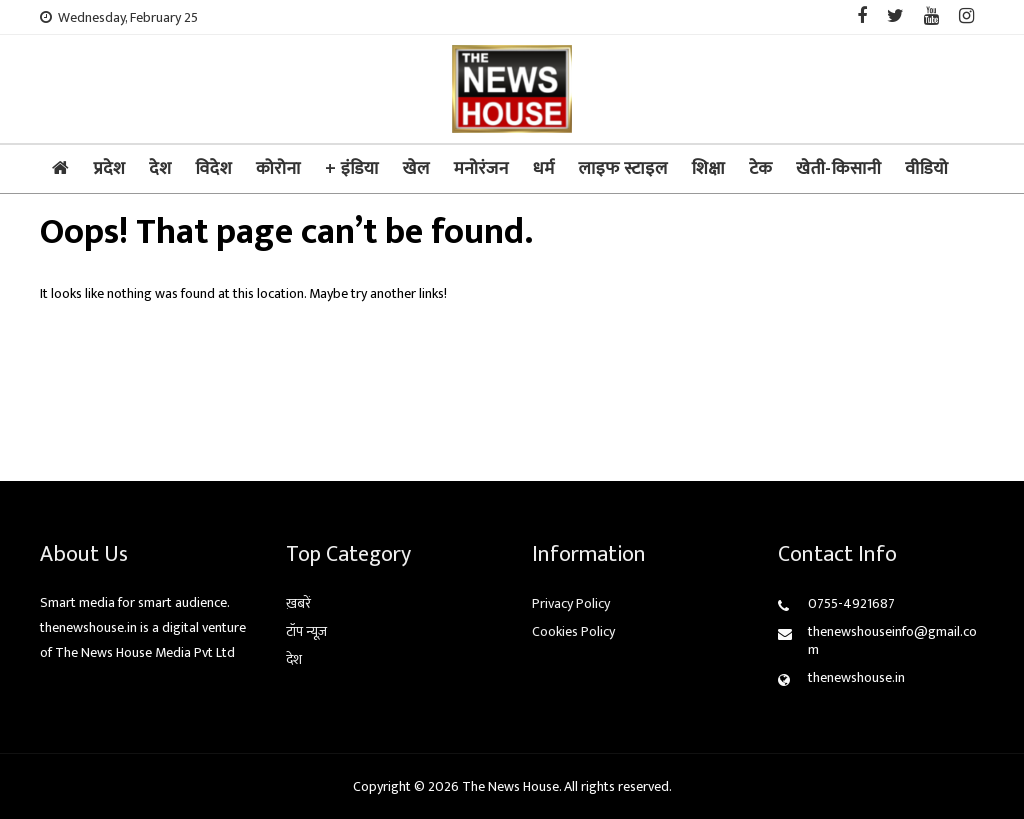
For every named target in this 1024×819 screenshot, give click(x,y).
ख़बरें (298, 603)
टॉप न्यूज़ (306, 631)
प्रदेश (110, 169)
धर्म (544, 169)
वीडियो (926, 169)
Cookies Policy (573, 631)
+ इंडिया (352, 169)
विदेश (213, 169)
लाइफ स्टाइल (623, 169)
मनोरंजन (481, 169)
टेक (760, 169)
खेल (416, 169)
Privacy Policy (571, 603)
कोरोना (278, 169)
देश (160, 169)
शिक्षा (708, 169)
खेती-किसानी (838, 169)
